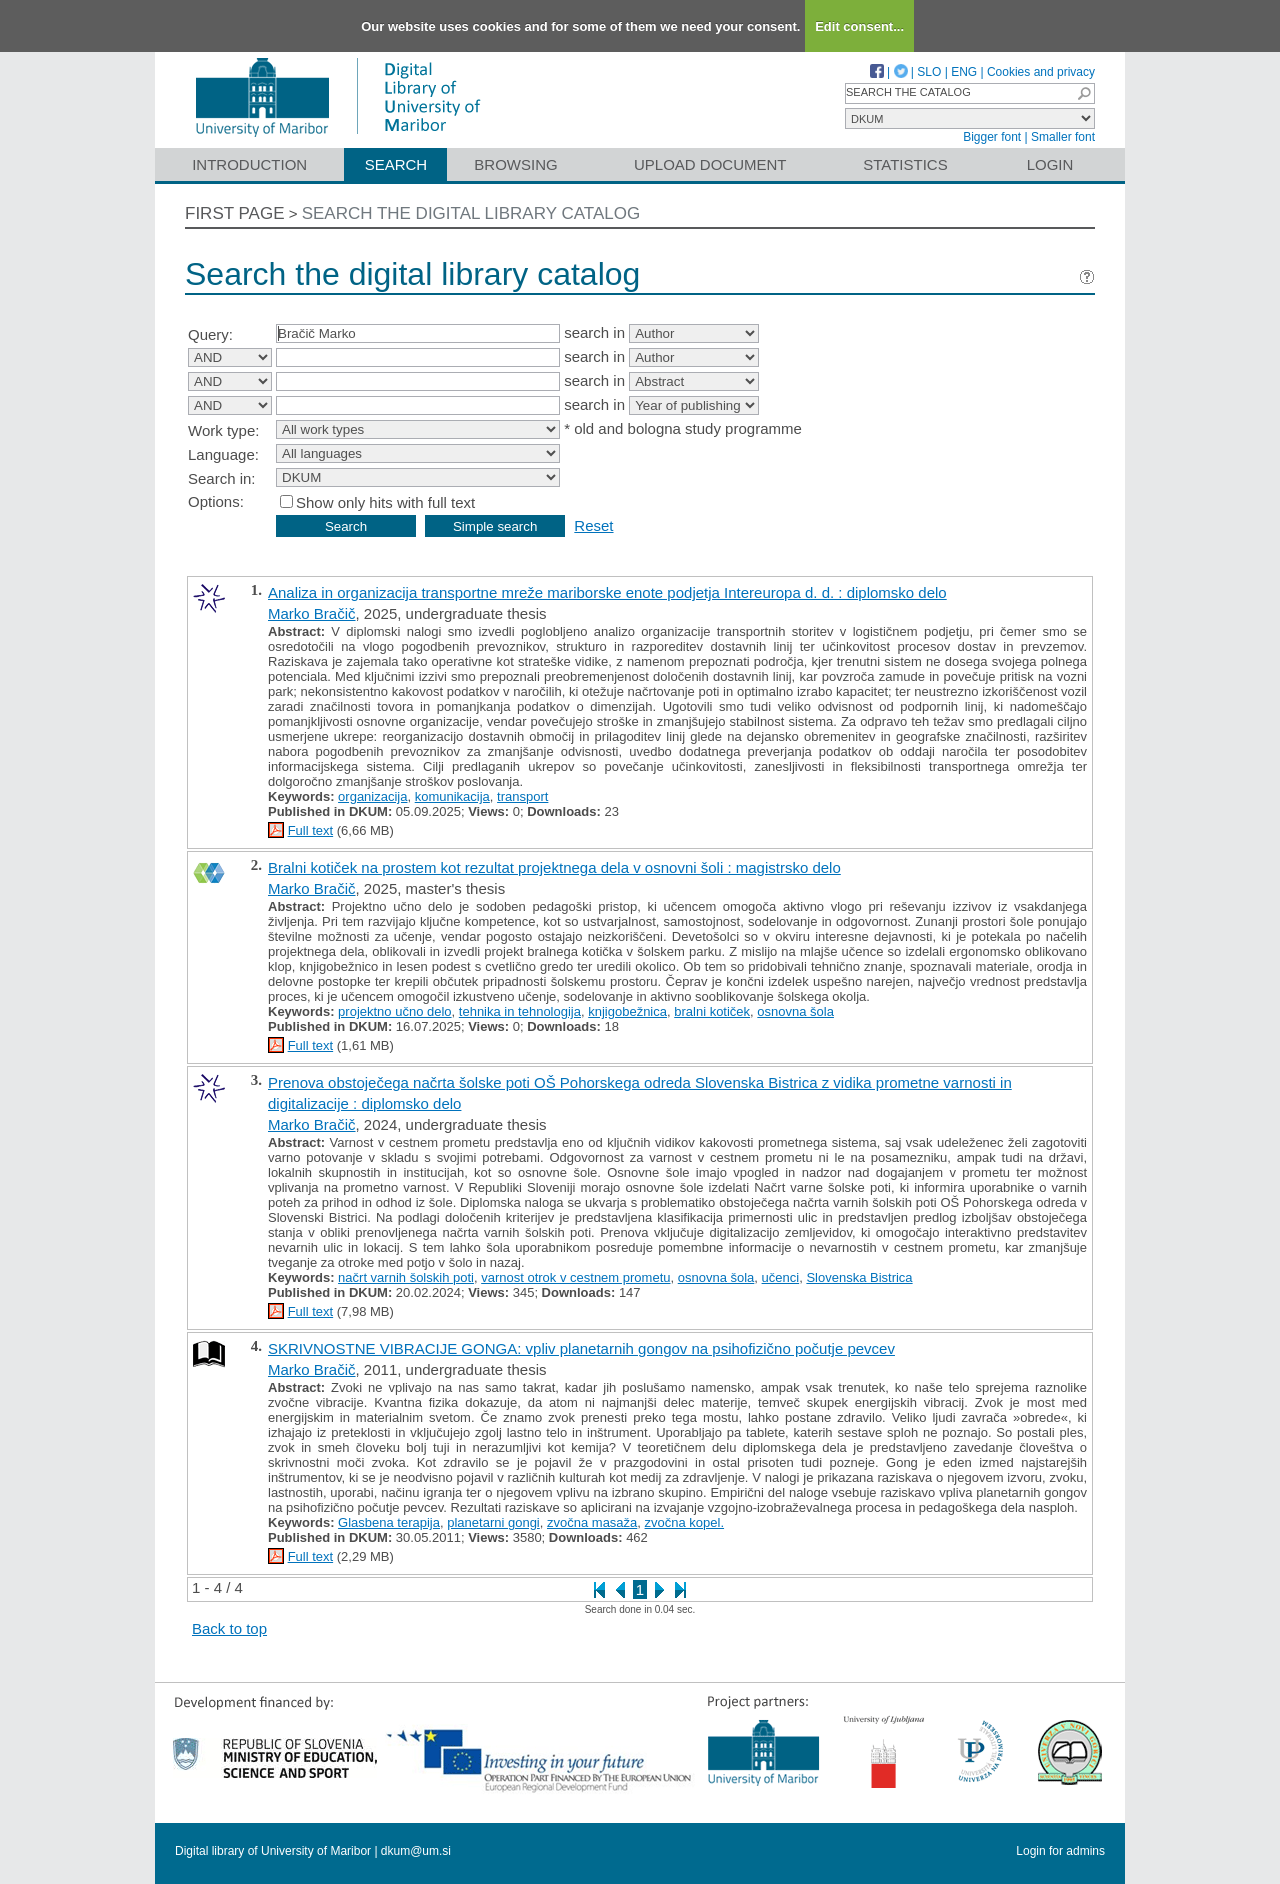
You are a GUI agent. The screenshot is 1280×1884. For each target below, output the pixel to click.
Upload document (710, 164)
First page (235, 213)
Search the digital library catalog (471, 213)
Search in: (222, 478)
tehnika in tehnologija (520, 1011)
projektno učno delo (394, 1011)
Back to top (229, 1628)
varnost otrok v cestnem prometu (575, 1277)
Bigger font (992, 137)
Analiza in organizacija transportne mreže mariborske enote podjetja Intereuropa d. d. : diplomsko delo (607, 592)
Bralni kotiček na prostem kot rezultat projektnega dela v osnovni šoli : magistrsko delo (554, 867)
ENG (964, 72)
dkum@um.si (416, 1851)
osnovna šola (795, 1011)
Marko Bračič (312, 613)
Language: (223, 454)
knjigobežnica (627, 1011)
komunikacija (452, 796)
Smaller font (1063, 137)
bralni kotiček (712, 1011)
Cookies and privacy (1041, 72)
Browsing (515, 164)
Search (396, 164)
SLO (929, 72)
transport (522, 796)
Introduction (249, 164)
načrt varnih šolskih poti (406, 1277)
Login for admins (1060, 1851)
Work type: (223, 430)
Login (1050, 164)
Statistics (905, 164)
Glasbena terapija (389, 1522)
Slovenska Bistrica (859, 1277)
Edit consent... (859, 26)
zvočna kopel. (685, 1522)
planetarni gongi (493, 1522)
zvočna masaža (592, 1522)
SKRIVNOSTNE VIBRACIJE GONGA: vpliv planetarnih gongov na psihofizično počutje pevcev (581, 1348)
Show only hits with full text (385, 502)
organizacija (372, 796)
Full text (311, 830)
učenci (781, 1277)
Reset (593, 525)
